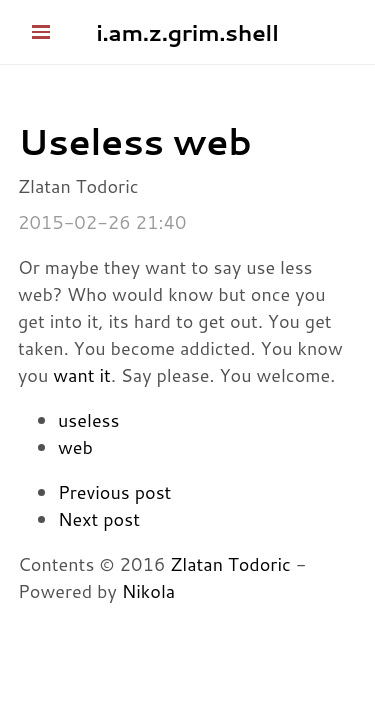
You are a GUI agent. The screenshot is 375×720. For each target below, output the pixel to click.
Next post (99, 519)
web (75, 447)
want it (82, 375)
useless (88, 420)
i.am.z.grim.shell (187, 32)
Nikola (149, 591)
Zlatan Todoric (230, 564)
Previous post (114, 492)
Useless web (134, 141)
